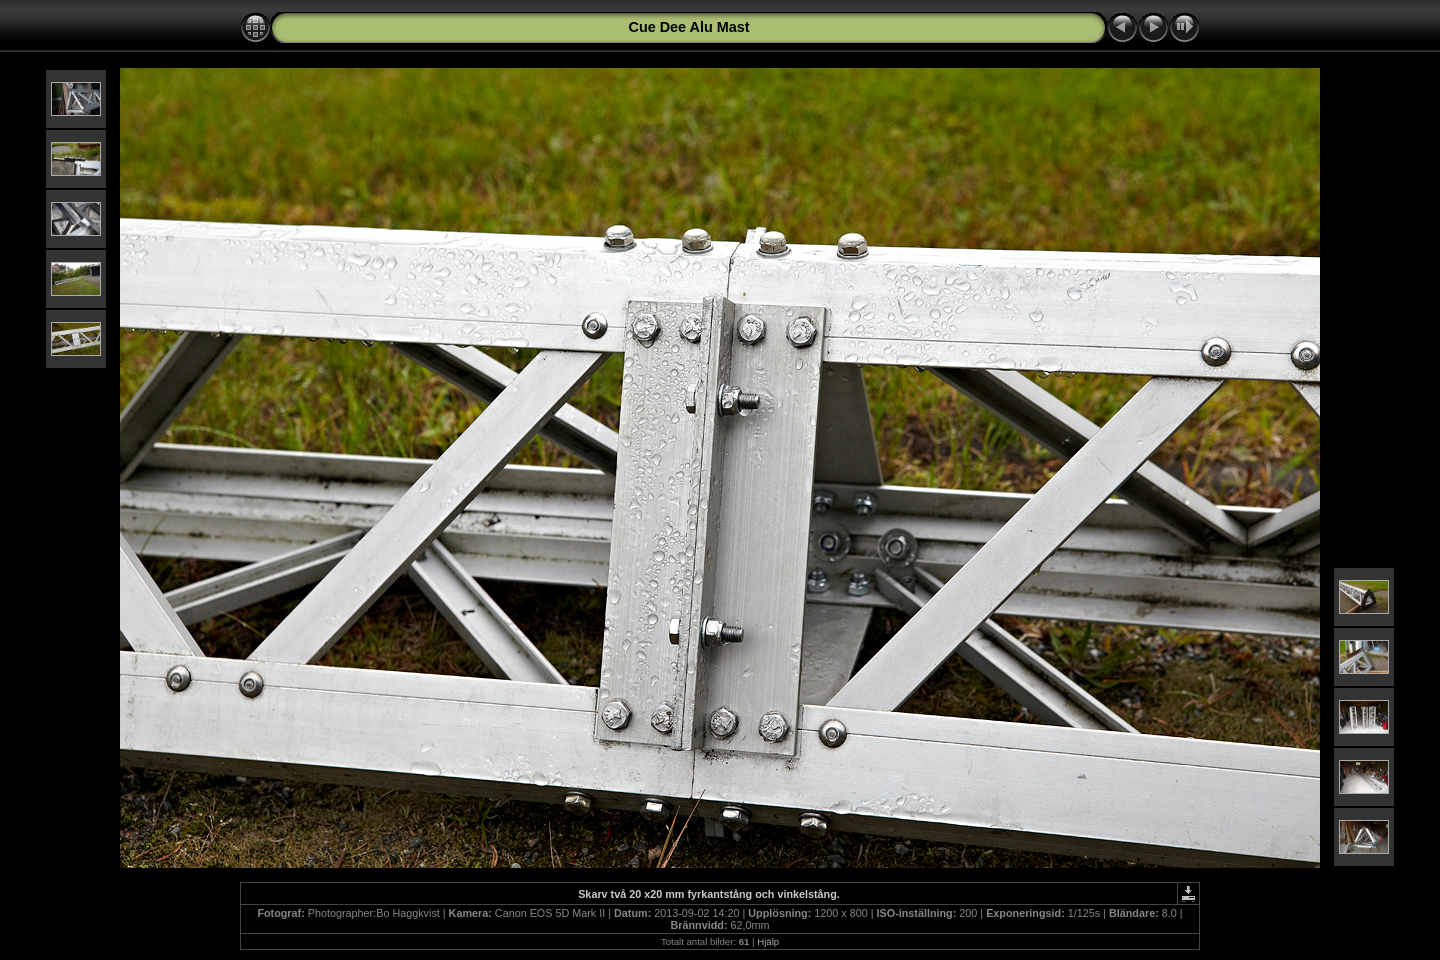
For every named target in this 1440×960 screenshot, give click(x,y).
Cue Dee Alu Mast (688, 27)
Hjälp (768, 941)
